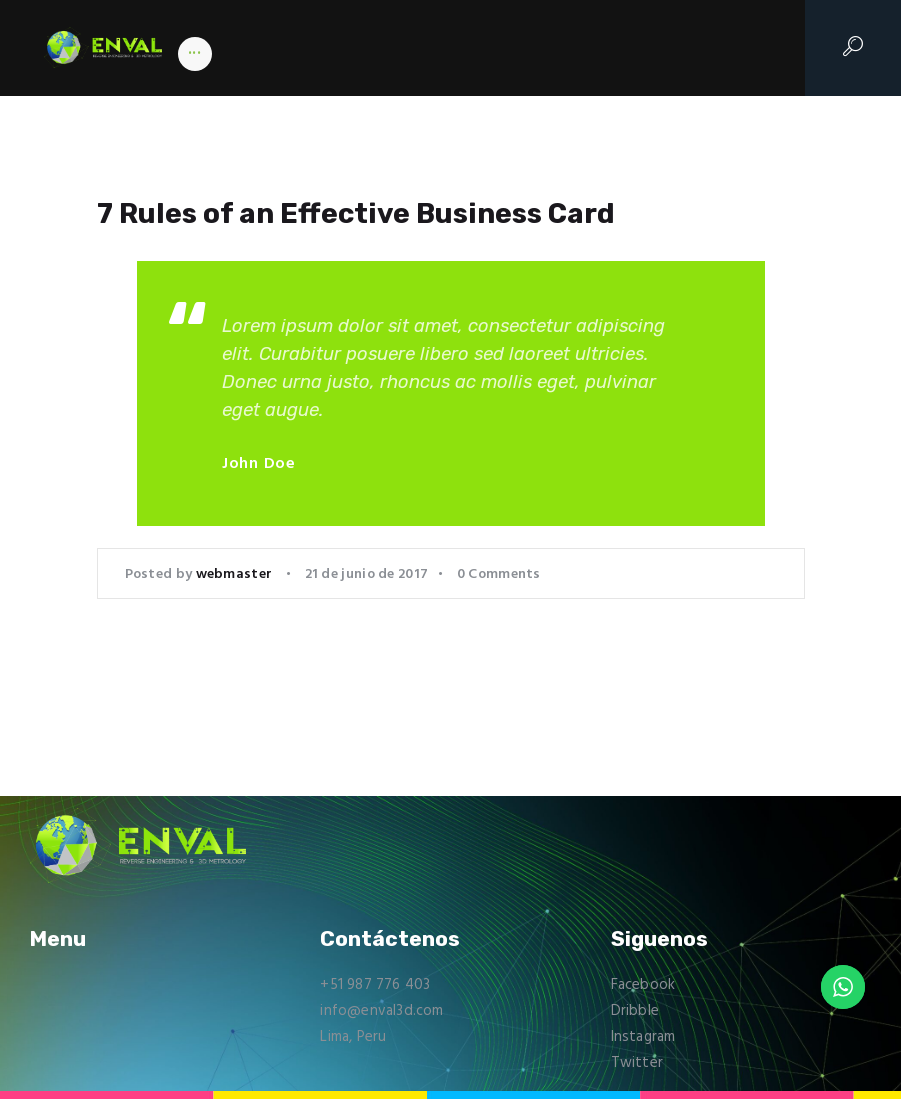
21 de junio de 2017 (367, 574)
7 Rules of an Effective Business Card (358, 213)
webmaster (236, 574)
